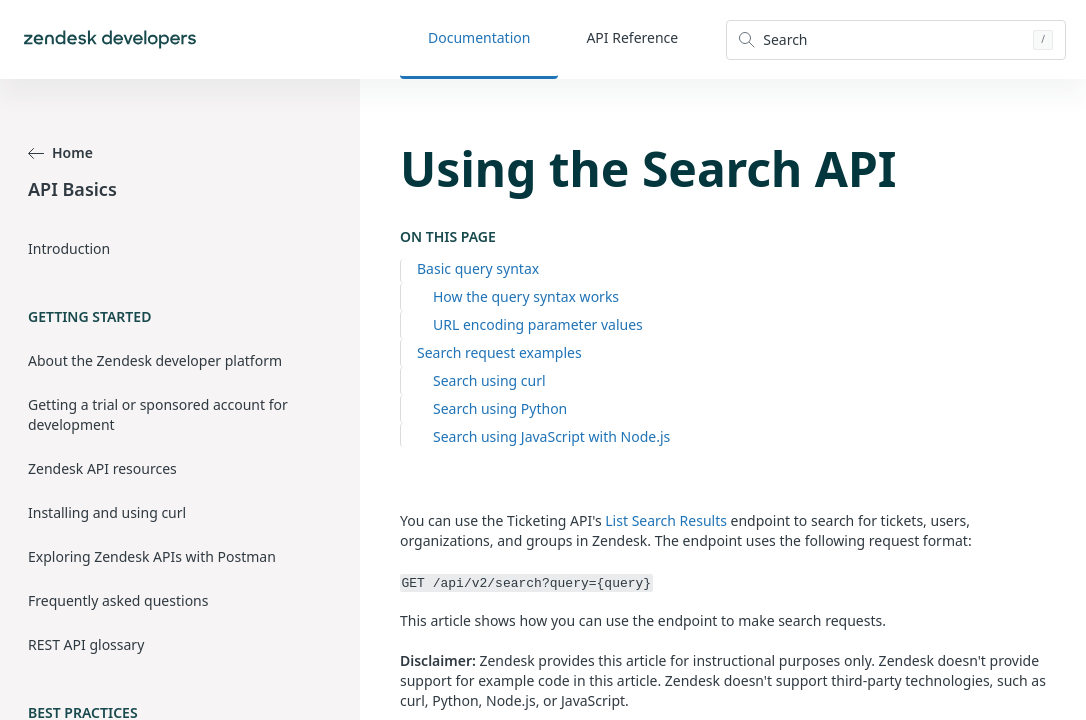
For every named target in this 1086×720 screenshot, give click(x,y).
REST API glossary (86, 644)
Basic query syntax (478, 268)
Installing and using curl (107, 512)
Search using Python (500, 408)
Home (60, 152)
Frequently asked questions (118, 600)
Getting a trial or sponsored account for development (158, 414)
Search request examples (499, 352)
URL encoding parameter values (538, 324)
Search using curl (489, 380)
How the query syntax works (526, 296)
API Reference (632, 37)
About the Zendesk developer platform (155, 360)
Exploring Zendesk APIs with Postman (152, 556)
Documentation (479, 37)
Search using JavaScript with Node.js (551, 436)
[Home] (110, 39)
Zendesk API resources (102, 468)
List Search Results (666, 520)
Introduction (69, 248)
